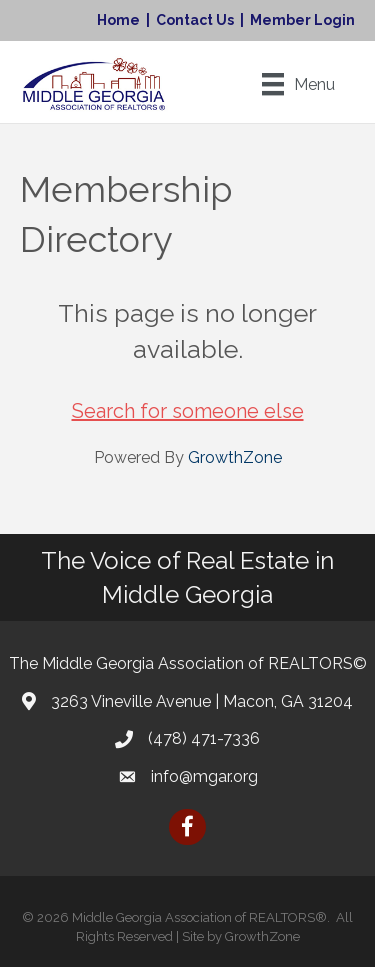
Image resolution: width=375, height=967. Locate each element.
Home (118, 20)
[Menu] (298, 84)
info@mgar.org (204, 776)
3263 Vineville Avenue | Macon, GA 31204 (202, 701)
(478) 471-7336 (204, 738)
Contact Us (195, 20)
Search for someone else (188, 411)
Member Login (302, 20)
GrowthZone (235, 457)
